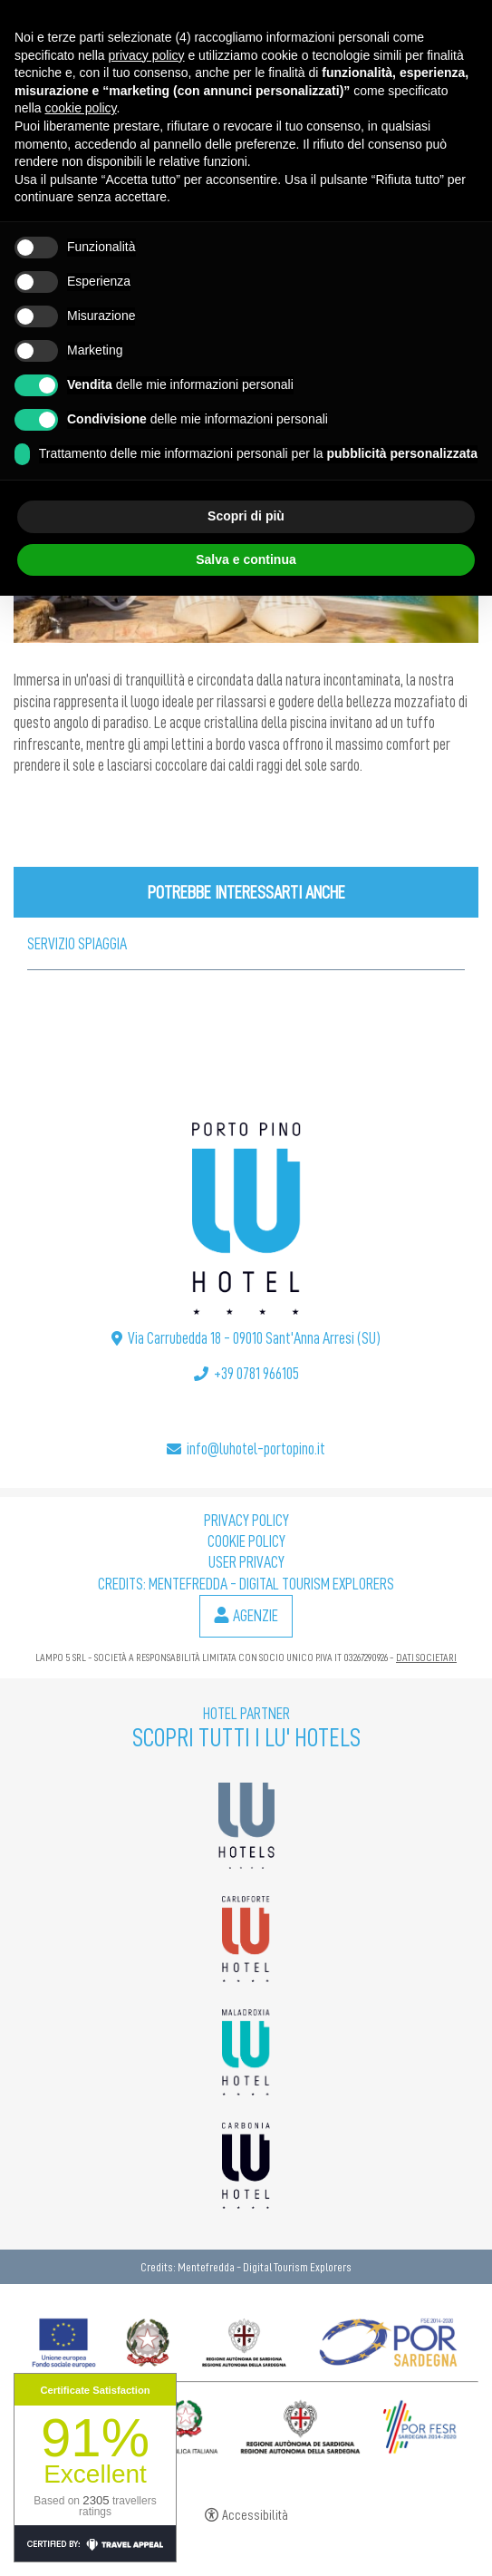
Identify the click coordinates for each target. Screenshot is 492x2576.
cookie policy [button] (80, 108)
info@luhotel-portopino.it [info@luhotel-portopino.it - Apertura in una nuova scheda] (256, 1449)
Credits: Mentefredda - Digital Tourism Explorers (246, 1584)
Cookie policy (246, 1541)
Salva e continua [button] (245, 559)
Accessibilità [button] (255, 2516)
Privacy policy (246, 1520)
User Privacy (246, 1562)
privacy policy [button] (147, 55)
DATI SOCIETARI (426, 1657)
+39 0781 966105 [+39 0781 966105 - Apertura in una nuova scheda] (256, 1374)
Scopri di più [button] (246, 516)
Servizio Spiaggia (77, 944)
